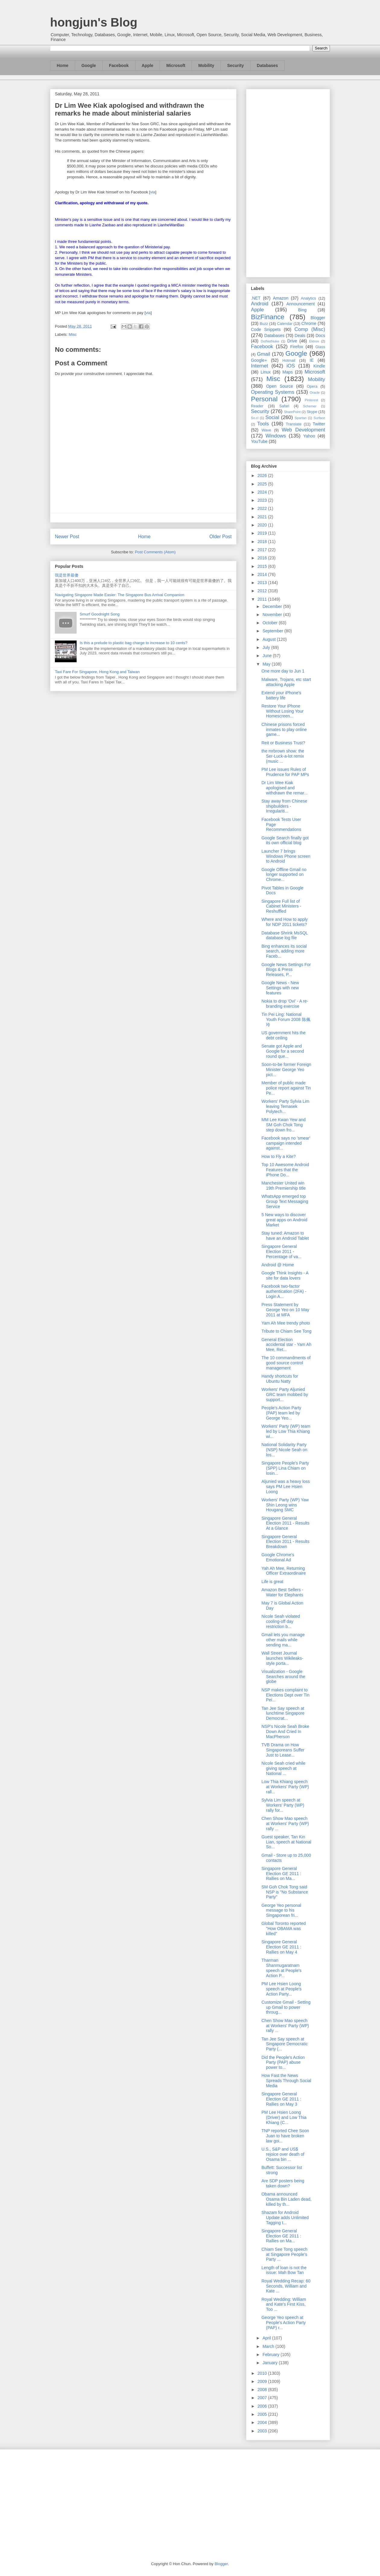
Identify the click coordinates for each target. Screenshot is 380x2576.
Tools (263, 424)
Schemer (310, 406)
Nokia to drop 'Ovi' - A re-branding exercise (284, 1004)
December (272, 606)
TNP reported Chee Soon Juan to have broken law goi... (285, 2135)
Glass (320, 347)
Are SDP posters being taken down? (282, 2183)
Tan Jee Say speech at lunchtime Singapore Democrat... (283, 1713)
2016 (263, 557)
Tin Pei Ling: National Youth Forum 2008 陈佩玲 (285, 1019)
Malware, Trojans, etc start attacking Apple (286, 682)
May (266, 664)
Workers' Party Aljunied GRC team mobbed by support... (284, 1394)
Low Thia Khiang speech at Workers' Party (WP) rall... (285, 1786)
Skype (312, 412)
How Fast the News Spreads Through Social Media (286, 2080)
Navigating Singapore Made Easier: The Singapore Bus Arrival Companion (119, 595)
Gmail (263, 354)
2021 (263, 516)
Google (88, 65)
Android (259, 304)
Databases (267, 65)
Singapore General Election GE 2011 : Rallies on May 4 (281, 1946)
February (271, 2354)
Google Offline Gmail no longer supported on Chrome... (283, 874)
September (273, 630)
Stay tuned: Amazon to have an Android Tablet (285, 1236)
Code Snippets (265, 329)
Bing (302, 309)
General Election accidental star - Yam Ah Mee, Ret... (286, 1344)
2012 (263, 590)
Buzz (264, 324)
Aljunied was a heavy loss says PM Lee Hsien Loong (285, 1486)
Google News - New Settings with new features (280, 987)
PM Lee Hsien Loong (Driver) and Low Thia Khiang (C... (283, 2117)
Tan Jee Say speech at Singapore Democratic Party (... (284, 2044)
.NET (256, 298)
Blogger (318, 317)
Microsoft (175, 65)
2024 (263, 492)
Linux (266, 372)
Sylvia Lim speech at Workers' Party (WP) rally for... (282, 1805)
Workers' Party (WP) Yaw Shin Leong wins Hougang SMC (285, 1504)
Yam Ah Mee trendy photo (285, 1323)
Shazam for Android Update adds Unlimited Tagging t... (285, 2217)
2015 (263, 566)
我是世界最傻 (66, 575)
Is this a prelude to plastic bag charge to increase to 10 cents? (133, 643)
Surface (319, 418)
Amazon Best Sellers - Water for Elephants (282, 1592)
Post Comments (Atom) (155, 552)
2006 (263, 2406)
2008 (263, 2389)
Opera (312, 386)
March (268, 2346)
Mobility (206, 65)
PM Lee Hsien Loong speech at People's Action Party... (281, 1988)
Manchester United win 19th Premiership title (283, 1186)
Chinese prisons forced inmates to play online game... (284, 729)
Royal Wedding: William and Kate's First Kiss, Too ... (283, 2304)
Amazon (280, 298)
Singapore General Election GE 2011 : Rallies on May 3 (281, 2099)
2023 (263, 500)
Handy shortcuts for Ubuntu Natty (279, 1379)
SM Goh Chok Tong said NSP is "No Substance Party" (284, 1892)
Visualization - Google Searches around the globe (283, 1676)
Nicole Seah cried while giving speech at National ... (283, 1768)
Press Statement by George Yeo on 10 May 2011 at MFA (285, 1309)
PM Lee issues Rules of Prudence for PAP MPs (285, 772)
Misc (73, 334)
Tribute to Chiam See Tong (286, 1331)
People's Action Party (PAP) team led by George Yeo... (281, 1412)
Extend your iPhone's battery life (281, 695)
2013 (263, 582)
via (152, 192)
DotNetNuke (270, 341)
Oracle (315, 392)
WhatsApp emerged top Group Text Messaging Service (284, 1201)
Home (62, 65)
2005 (263, 2414)
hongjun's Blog (93, 22)
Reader (257, 406)
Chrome (308, 323)
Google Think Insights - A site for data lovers (284, 1275)
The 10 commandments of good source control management (286, 1362)
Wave (266, 430)
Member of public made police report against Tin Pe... (286, 1088)
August (269, 639)
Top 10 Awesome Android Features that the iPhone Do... (285, 1169)
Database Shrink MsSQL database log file (284, 935)
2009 (263, 2381)
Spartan (300, 418)
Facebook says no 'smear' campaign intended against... (285, 1143)
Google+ (259, 360)
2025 (263, 484)
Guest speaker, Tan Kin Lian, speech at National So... (286, 1841)
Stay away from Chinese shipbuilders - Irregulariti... (284, 806)
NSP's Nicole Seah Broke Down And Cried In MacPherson (285, 1731)
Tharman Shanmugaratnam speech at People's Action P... (281, 1968)
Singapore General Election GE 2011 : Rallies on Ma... (281, 1873)
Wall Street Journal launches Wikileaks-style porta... (282, 1658)
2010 (263, 2373)
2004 (263, 2422)
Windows (275, 436)
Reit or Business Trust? (283, 742)
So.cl (254, 418)
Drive (292, 341)
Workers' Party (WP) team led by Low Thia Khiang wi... (285, 1431)
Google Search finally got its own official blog (285, 840)
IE (312, 360)
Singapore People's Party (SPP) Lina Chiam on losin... (285, 1468)
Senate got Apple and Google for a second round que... (282, 1051)
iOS (291, 366)
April (267, 2338)
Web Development (303, 430)
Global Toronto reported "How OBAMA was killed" (283, 1928)
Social (272, 417)
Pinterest (311, 400)
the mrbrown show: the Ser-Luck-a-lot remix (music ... (282, 756)
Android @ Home (277, 1264)
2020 (263, 525)
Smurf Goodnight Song (99, 614)
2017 (263, 549)
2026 (263, 475)
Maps (288, 372)
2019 (263, 533)
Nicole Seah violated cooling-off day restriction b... (280, 1621)
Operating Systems (272, 392)
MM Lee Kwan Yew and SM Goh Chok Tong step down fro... (283, 1124)
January (270, 2362)
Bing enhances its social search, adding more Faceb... (284, 951)
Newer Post (67, 536)
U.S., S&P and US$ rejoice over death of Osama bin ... (282, 2154)
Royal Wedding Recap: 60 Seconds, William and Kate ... (285, 2286)
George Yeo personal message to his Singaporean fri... (281, 1910)
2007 (263, 2397)
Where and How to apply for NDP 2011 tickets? (284, 922)
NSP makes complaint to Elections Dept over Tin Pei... (285, 1695)
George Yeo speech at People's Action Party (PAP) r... (283, 2322)
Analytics (308, 298)
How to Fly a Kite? (278, 1156)
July (266, 647)
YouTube (259, 441)
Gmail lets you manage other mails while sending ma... (283, 1639)
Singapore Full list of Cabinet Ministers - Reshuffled (281, 906)
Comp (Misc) (309, 329)
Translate (294, 424)
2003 (263, 2430)
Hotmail (288, 360)
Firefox (296, 346)
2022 (263, 508)
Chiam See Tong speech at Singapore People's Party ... (284, 2254)
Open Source (279, 386)
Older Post (220, 536)
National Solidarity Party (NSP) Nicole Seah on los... (284, 1449)
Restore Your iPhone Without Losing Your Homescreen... (282, 711)
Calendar (285, 324)
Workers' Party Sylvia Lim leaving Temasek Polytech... (285, 1106)
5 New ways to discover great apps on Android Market (284, 1219)
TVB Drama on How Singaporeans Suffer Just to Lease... (282, 1749)
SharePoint (292, 412)
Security (235, 65)
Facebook (118, 65)
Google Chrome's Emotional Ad (277, 1557)
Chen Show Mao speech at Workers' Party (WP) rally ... (285, 1823)
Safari (284, 406)
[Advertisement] (288, 181)
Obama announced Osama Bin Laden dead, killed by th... (286, 2199)
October (270, 622)
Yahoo (309, 436)
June (267, 655)
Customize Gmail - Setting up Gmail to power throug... (286, 2007)
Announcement (300, 303)
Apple (148, 65)
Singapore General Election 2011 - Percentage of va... (281, 1251)
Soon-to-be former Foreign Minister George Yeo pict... (286, 1069)
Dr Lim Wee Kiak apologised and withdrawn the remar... (284, 787)
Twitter (319, 423)
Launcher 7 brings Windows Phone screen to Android (285, 856)
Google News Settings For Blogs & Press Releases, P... (286, 969)
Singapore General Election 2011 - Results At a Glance (285, 1523)
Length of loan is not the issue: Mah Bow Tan (283, 2270)
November (272, 614)
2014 (263, 574)
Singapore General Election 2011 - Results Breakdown (285, 1541)
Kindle (319, 366)
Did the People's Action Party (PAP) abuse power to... (283, 2062)
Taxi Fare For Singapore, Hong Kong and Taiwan (97, 671)
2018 (263, 541)
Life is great (272, 1581)
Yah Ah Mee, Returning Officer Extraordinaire (283, 1571)
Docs (320, 335)
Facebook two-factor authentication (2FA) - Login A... (283, 1291)
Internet (259, 366)
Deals (300, 335)
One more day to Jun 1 (282, 671)
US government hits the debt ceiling (283, 1035)
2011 (263, 599)
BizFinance (267, 317)
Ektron (314, 341)
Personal (264, 399)
